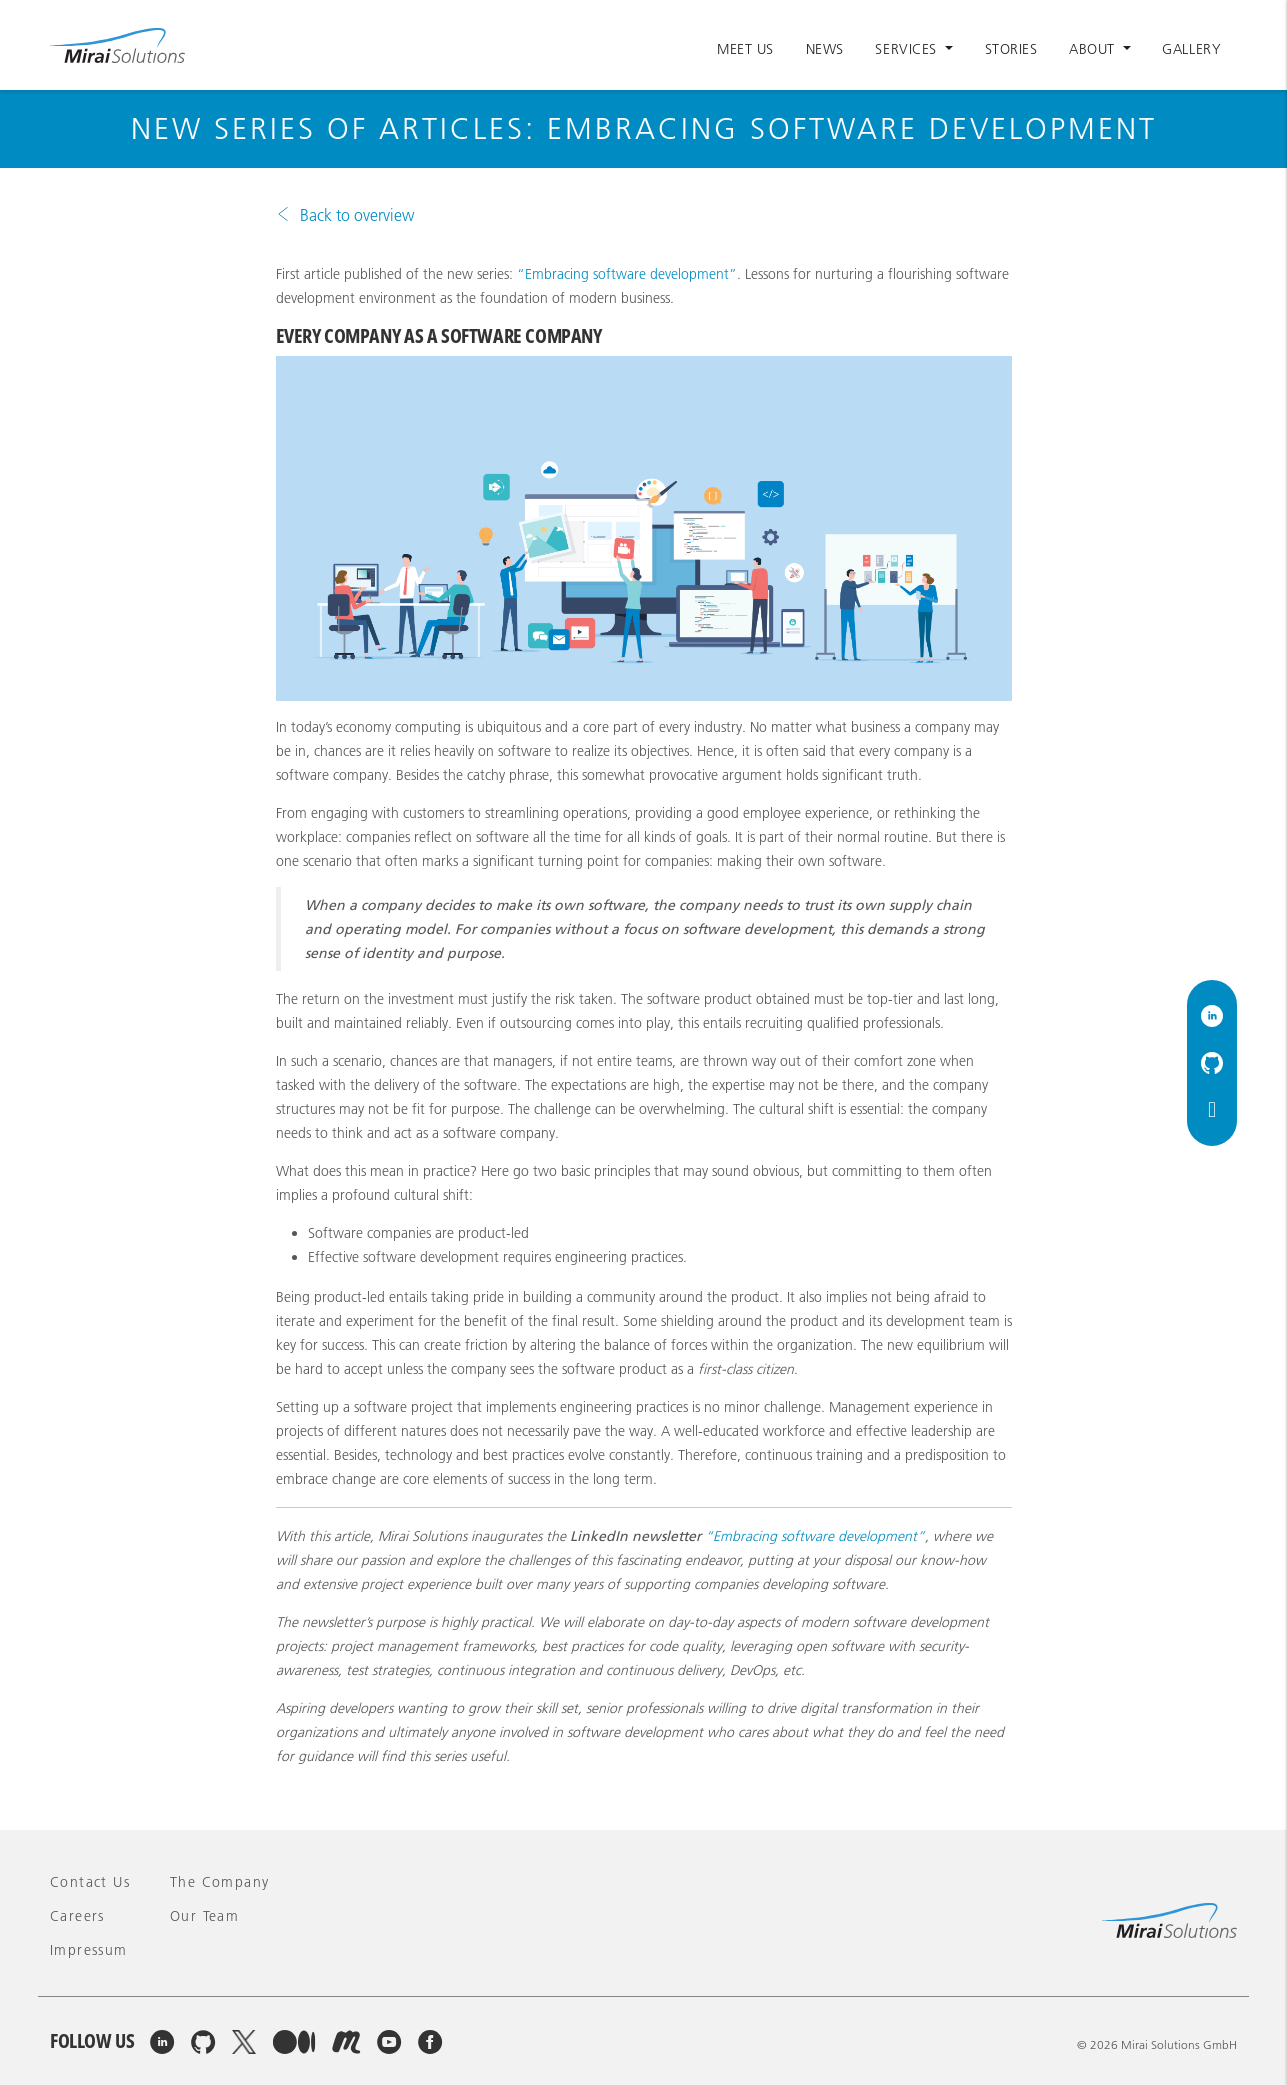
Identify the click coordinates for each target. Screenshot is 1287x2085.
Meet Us (745, 49)
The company (219, 1882)
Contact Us (90, 1882)
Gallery (1191, 49)
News (825, 49)
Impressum (89, 1950)
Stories (1011, 49)
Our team (204, 1916)
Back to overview (357, 215)
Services (908, 49)
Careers (77, 1916)
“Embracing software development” (627, 274)
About (1094, 49)
